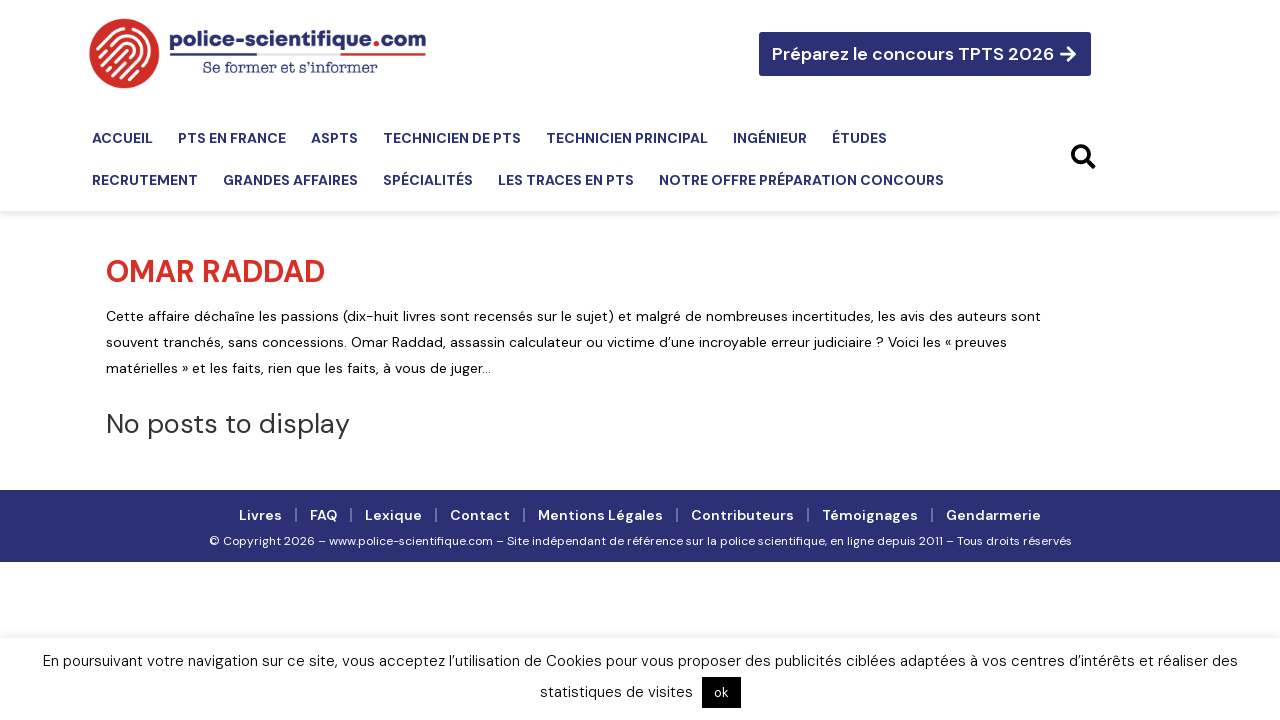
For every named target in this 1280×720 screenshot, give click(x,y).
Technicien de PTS (452, 138)
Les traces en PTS (566, 180)
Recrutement (145, 180)
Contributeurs (742, 515)
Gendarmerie (993, 515)
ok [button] (721, 692)
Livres (260, 515)
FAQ (323, 515)
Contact (480, 515)
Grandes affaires (290, 180)
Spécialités (428, 180)
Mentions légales (600, 515)
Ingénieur (770, 138)
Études (859, 138)
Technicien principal (627, 138)
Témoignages (870, 515)
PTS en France (232, 138)
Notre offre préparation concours (801, 180)
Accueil (122, 138)
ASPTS (334, 138)
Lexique (393, 515)
